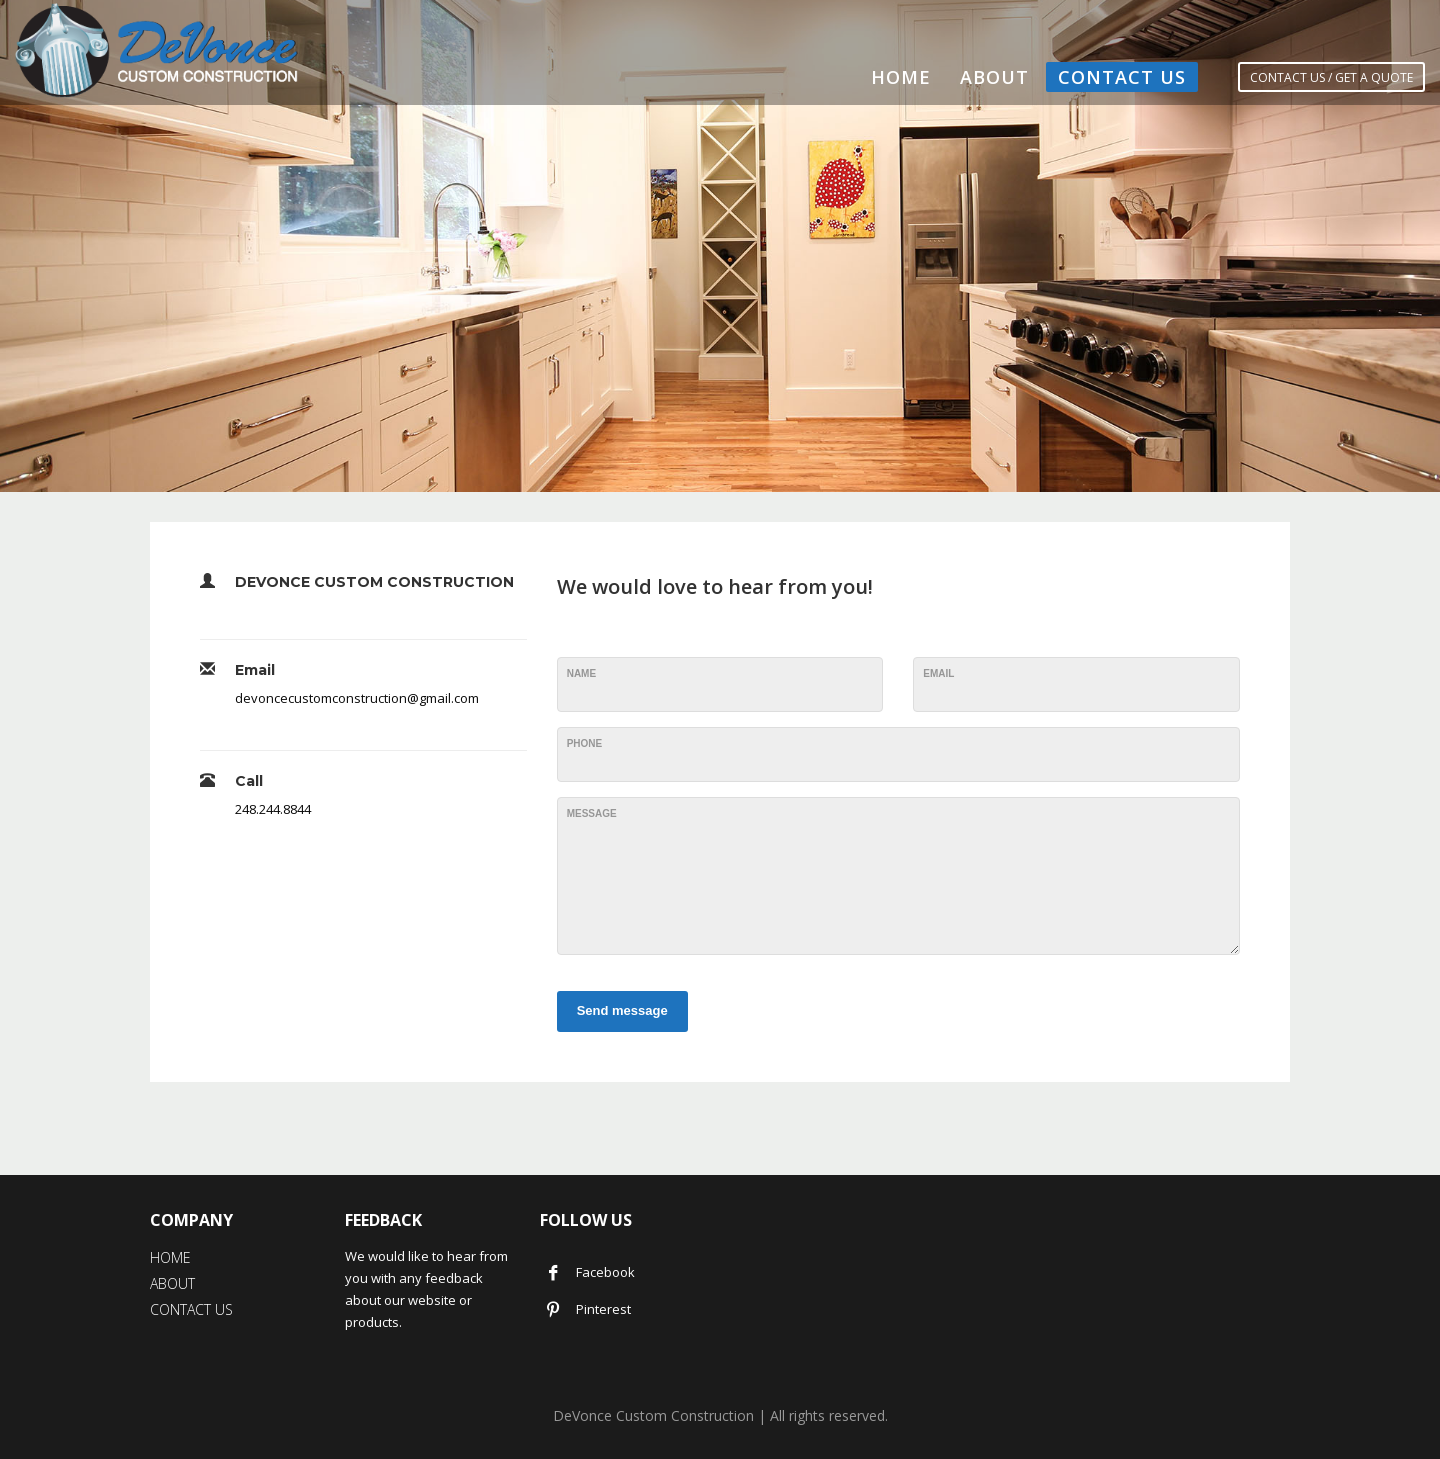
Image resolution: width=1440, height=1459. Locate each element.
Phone (585, 743)
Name (581, 673)
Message (592, 813)
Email (938, 673)
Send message (622, 1010)
